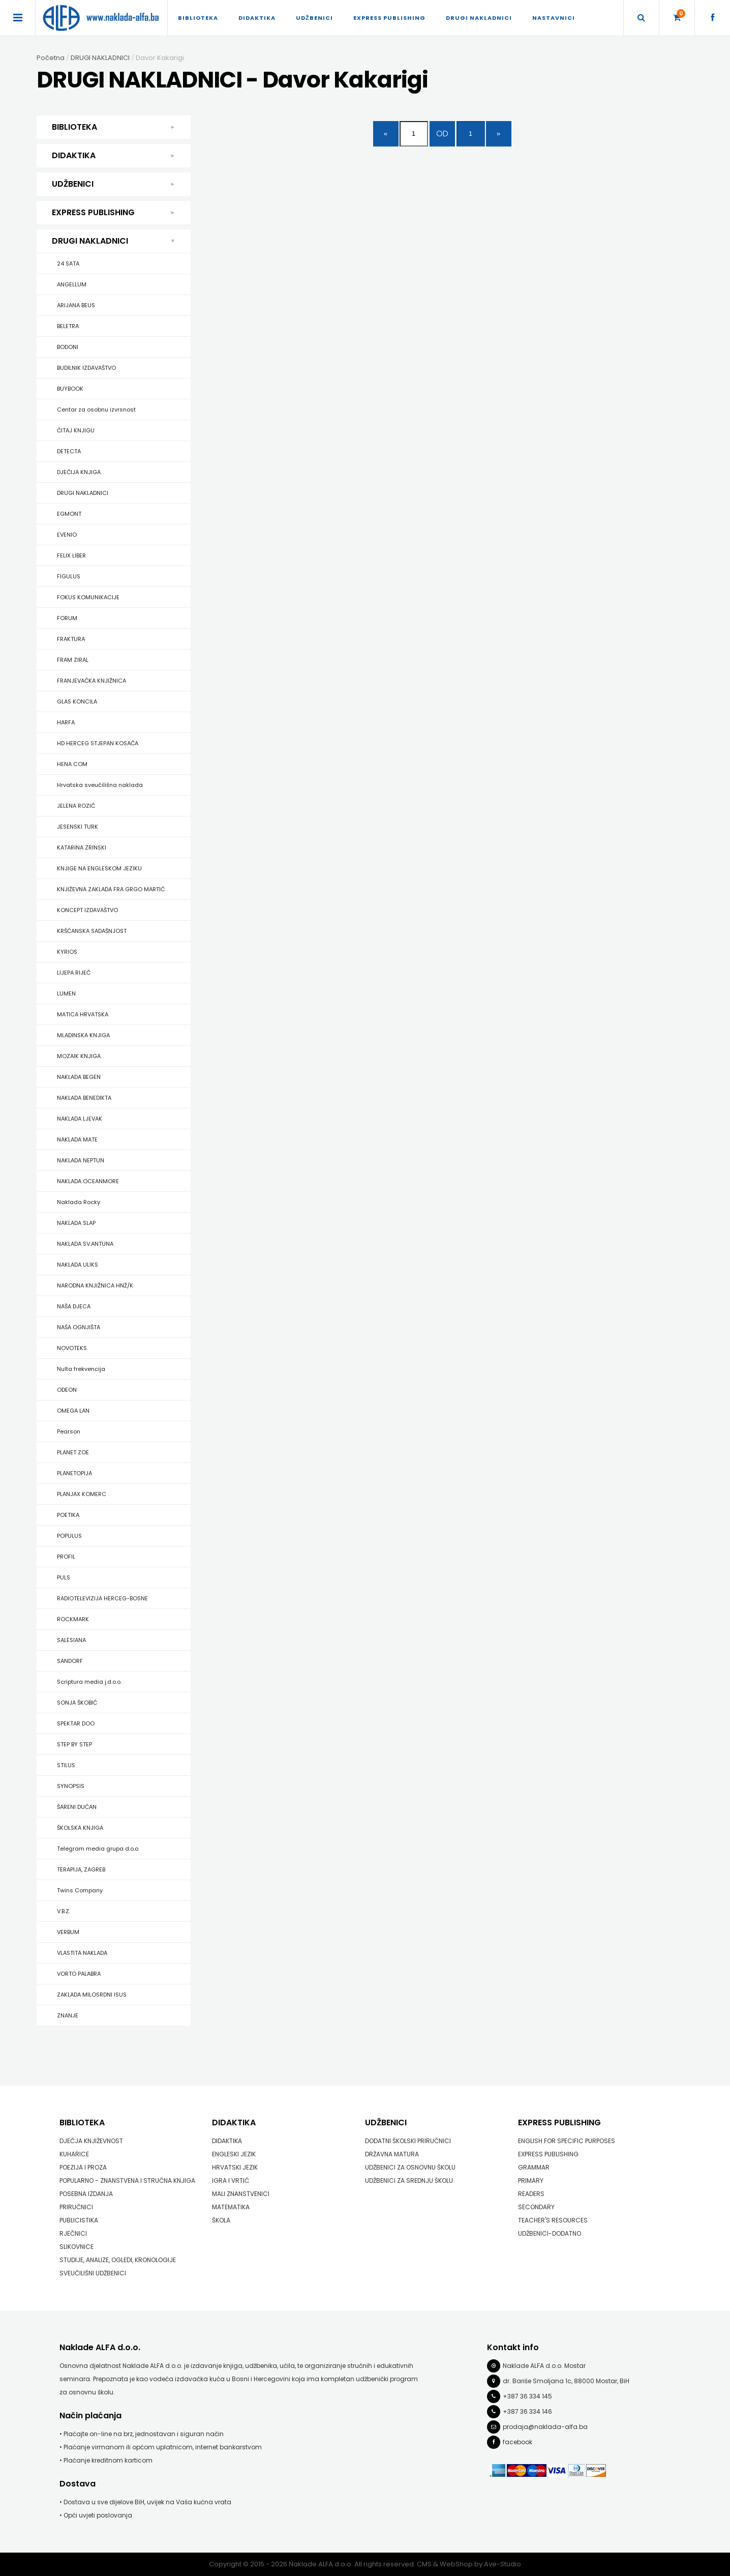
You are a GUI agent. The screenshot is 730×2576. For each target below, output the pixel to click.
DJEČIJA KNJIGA (79, 472)
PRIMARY (530, 2180)
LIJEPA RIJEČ (73, 973)
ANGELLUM (71, 284)
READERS (531, 2193)
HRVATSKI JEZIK (235, 2167)
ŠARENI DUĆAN (77, 1807)
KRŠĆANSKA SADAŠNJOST (92, 931)
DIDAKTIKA (257, 18)
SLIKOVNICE (76, 2246)
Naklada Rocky (78, 1202)
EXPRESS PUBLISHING (389, 18)
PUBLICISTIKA (78, 2220)
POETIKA (68, 1515)
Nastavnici (553, 18)
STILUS (66, 1765)
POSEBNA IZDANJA (86, 2193)
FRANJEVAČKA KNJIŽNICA (91, 681)
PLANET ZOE (73, 1452)
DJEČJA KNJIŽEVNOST (91, 2140)
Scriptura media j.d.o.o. (89, 1682)
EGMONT (69, 514)
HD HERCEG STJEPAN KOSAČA (97, 743)
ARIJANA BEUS (76, 305)
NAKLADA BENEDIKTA (84, 1098)
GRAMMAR (534, 2167)
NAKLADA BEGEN (79, 1077)
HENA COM (72, 764)
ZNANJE (67, 2015)
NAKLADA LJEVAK (79, 1119)
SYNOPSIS (70, 1786)
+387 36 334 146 (527, 2411)
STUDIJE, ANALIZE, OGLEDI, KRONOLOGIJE (117, 2260)
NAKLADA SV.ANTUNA (85, 1244)
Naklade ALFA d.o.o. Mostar (544, 2365)
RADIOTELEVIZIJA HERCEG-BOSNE (102, 1598)
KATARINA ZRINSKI (81, 847)
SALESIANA (71, 1640)
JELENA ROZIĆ (76, 806)
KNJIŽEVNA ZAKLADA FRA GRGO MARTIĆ (111, 889)
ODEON (67, 1390)
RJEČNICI (73, 2233)
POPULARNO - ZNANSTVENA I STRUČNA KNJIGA (127, 2180)
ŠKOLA (221, 2220)
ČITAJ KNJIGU (76, 430)
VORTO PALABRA (79, 1974)
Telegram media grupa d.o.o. (98, 1849)
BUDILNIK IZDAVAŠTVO (86, 368)
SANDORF (70, 1661)
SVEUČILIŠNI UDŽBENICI (92, 2273)
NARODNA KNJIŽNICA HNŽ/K (95, 1285)
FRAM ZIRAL (72, 660)
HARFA (66, 722)
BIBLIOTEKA (198, 18)
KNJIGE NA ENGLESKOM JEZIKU (99, 868)
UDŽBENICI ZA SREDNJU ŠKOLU (409, 2180)
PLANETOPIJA (74, 1473)
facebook (517, 2442)
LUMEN (66, 993)
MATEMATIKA (231, 2207)
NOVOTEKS (72, 1348)
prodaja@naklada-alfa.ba (545, 2426)
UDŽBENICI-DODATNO (549, 2233)
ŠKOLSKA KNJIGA (80, 1828)
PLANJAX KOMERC (81, 1494)
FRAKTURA (71, 639)
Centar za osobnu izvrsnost (96, 409)
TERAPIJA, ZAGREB (81, 1869)
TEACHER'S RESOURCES (553, 2220)
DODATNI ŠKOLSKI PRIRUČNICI (408, 2140)
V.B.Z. (63, 1911)
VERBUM (68, 1932)
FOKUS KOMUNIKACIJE (88, 597)
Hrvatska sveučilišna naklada (100, 785)
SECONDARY (536, 2207)
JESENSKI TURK (77, 827)
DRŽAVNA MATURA (392, 2154)
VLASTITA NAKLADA (82, 1953)
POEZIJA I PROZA (83, 2167)
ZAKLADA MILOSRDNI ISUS (92, 1994)
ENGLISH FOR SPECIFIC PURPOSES (566, 2140)
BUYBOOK (70, 389)
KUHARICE (74, 2154)
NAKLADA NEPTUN (80, 1160)
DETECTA (69, 451)
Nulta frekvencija (81, 1369)
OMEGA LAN (73, 1411)
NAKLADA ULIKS (77, 1265)
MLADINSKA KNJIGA (83, 1035)
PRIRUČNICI (76, 2207)
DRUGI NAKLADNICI (479, 18)
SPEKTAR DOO (76, 1723)
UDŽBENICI (314, 18)
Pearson (68, 1431)
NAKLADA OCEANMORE (88, 1181)
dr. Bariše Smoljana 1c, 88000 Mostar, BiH (566, 2381)
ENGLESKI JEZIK (234, 2154)
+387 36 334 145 (527, 2396)
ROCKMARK (73, 1619)
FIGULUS (68, 576)
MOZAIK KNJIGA (79, 1056)
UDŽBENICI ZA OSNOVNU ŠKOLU (410, 2167)
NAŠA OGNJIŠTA (78, 1327)
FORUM (67, 618)
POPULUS (69, 1536)
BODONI (67, 347)
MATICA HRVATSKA (82, 1014)
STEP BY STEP (74, 1744)
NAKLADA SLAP (76, 1223)
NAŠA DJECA (73, 1306)
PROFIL (66, 1557)
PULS (63, 1577)
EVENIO (67, 535)
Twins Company (80, 1890)
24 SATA (68, 263)
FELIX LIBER (71, 555)
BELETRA (68, 326)
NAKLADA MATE (77, 1139)
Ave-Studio (502, 2564)
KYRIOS (67, 952)
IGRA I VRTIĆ (230, 2180)
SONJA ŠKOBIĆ (77, 1703)
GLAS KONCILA (77, 701)
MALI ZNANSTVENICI (240, 2193)
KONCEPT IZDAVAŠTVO (87, 910)
